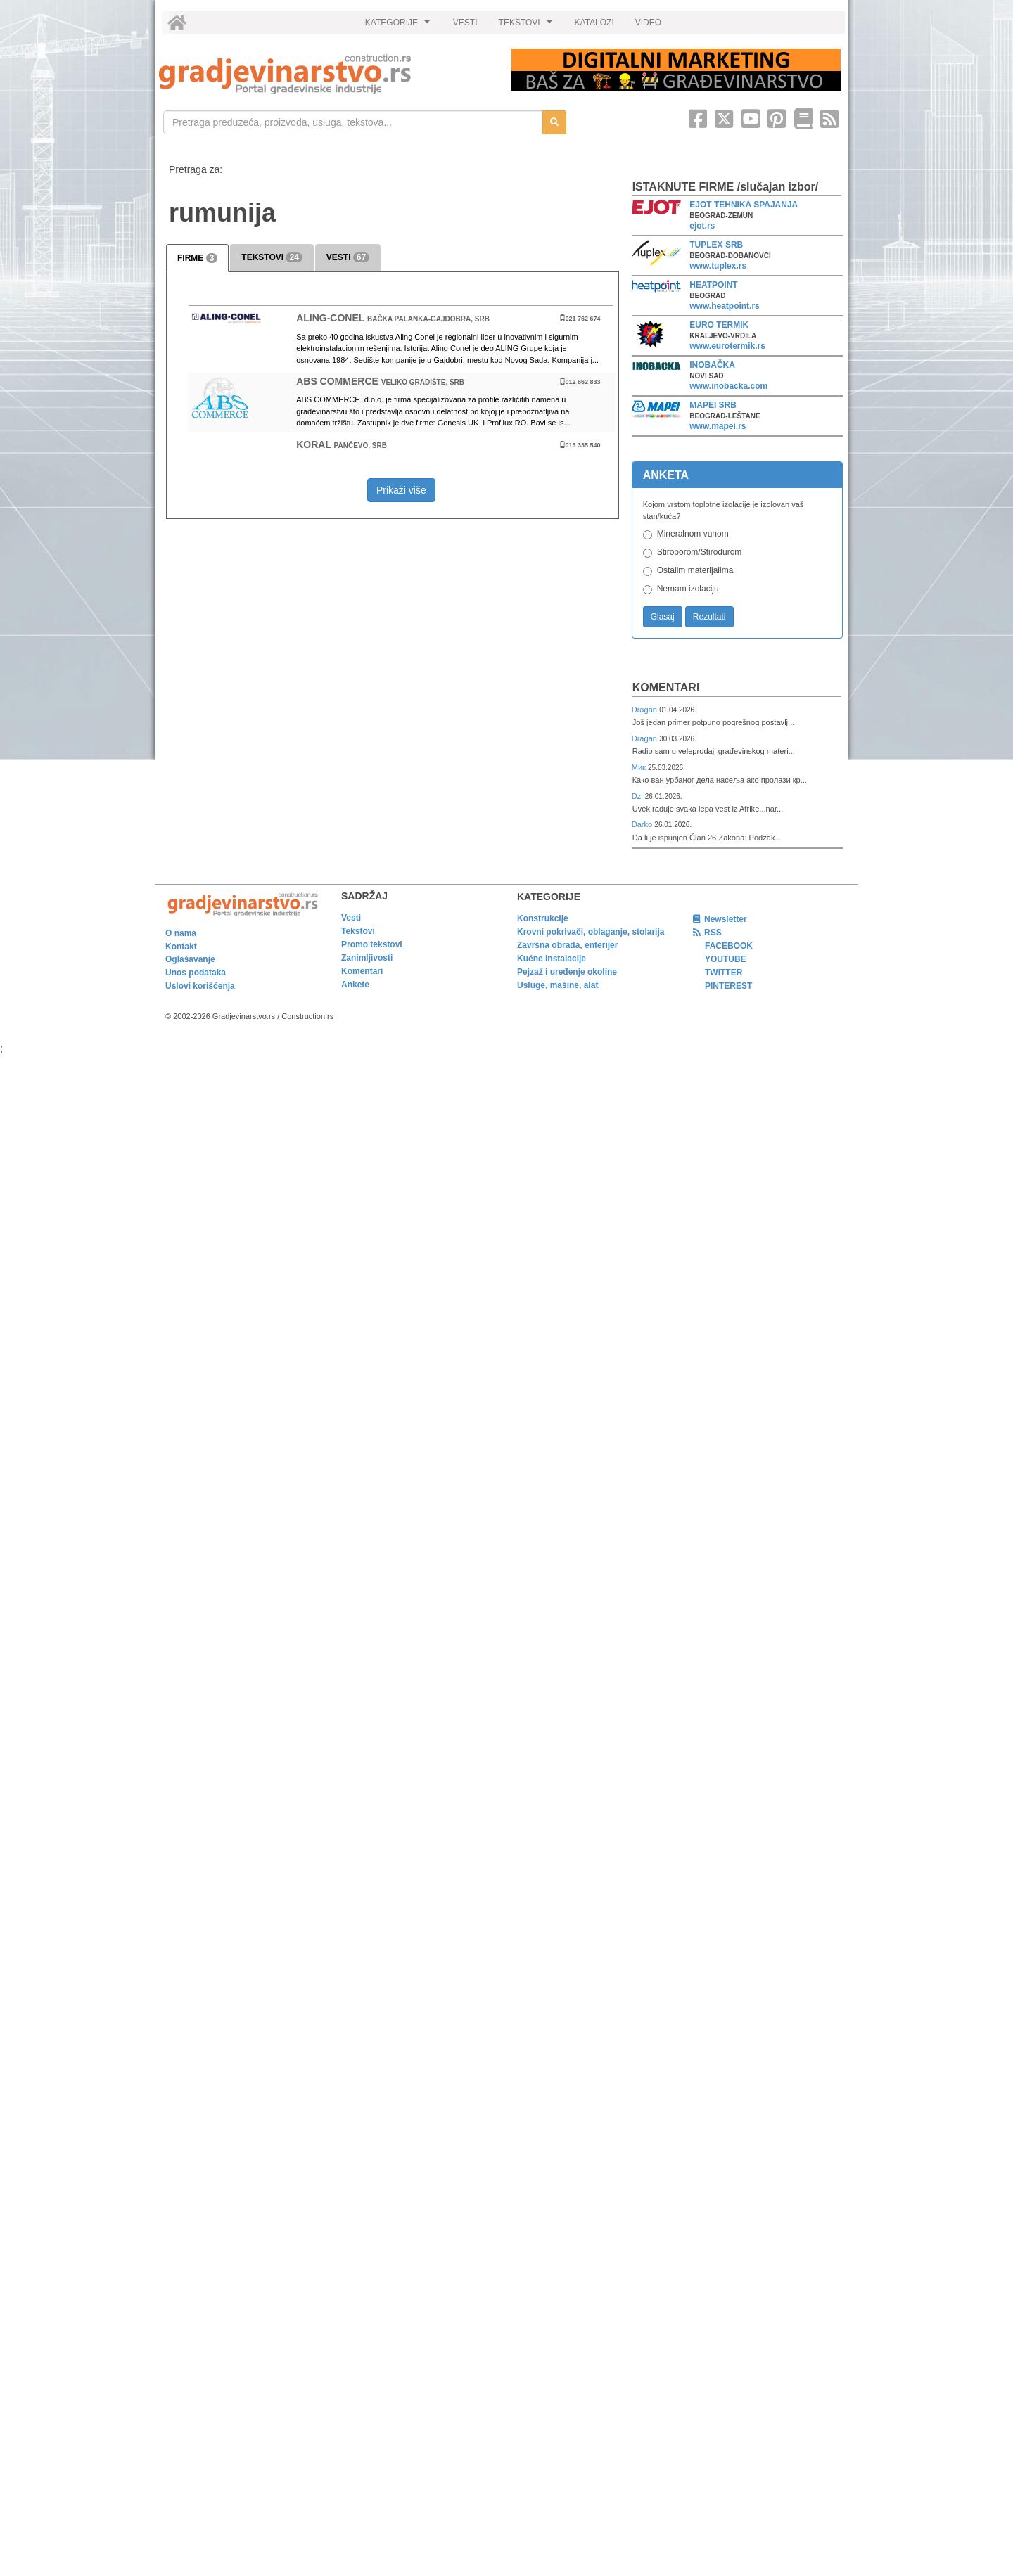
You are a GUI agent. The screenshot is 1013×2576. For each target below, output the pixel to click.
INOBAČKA (712, 365)
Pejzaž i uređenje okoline (567, 972)
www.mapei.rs (717, 426)
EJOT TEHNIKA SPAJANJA (743, 205)
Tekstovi (358, 931)
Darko (643, 824)
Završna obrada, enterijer (567, 945)
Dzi (638, 796)
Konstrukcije (542, 918)
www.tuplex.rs (717, 266)
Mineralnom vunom (693, 534)
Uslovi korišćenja (200, 986)
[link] (325, 74)
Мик (640, 767)
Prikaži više (401, 490)
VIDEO (648, 22)
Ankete (355, 984)
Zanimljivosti (367, 958)
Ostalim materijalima (695, 570)
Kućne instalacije (551, 958)
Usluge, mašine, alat (557, 985)
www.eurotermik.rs (727, 346)
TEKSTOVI (527, 26)
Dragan (645, 709)
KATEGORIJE (399, 26)
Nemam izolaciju (688, 589)
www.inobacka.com (728, 386)
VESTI (465, 22)
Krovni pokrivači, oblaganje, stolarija (590, 932)
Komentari (666, 687)
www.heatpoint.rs (724, 306)
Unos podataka (195, 973)
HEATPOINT (713, 285)
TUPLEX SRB (716, 245)
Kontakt (181, 946)
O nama (180, 933)
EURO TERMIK (718, 325)
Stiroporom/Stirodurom (699, 552)
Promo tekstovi (371, 944)
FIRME (197, 258)
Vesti (351, 918)
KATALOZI (594, 22)
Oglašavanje (190, 959)
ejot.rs (702, 226)
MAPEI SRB (713, 405)
